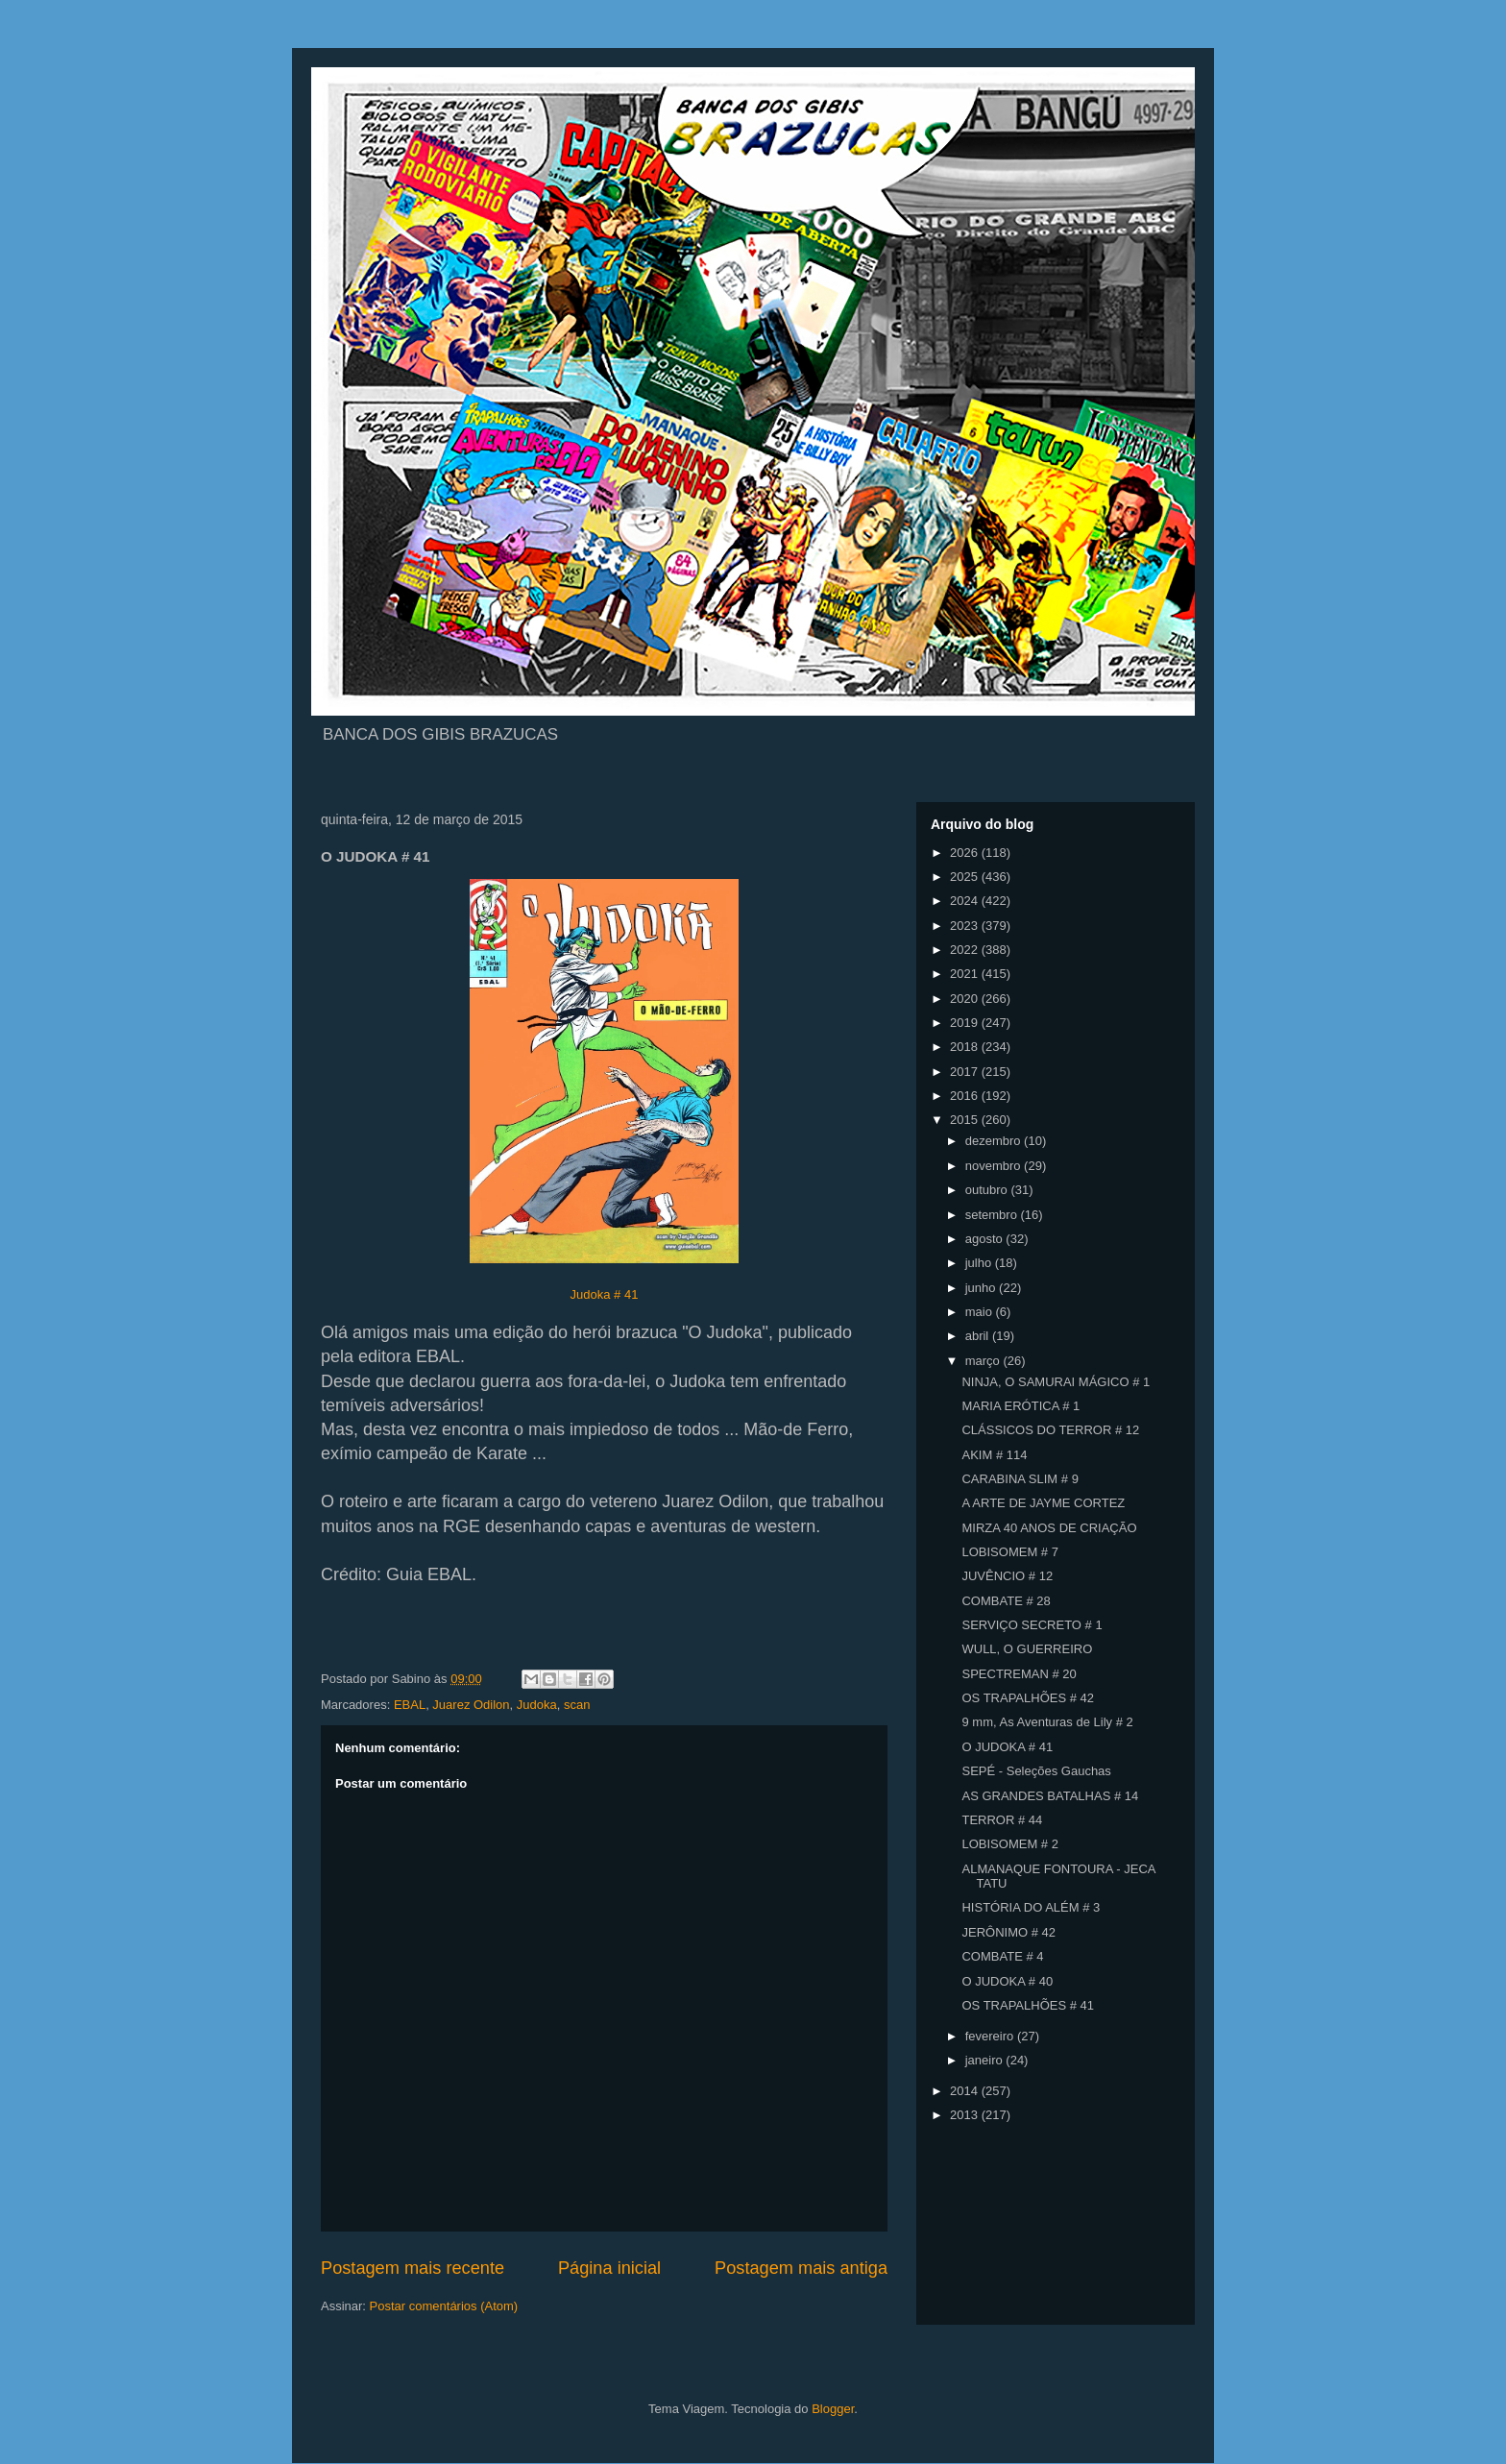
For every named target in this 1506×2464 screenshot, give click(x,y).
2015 (966, 1119)
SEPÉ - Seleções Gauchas (1035, 1771)
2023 (966, 925)
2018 (966, 1046)
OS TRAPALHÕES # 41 (1027, 2005)
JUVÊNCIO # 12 (1007, 1576)
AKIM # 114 (994, 1455)
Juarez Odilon (470, 1704)
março (984, 1361)
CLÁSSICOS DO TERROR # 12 (1050, 1430)
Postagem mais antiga (801, 2268)
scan (577, 1704)
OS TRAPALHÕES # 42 (1027, 1698)
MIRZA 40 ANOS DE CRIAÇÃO (1048, 1528)
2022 (966, 949)
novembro (994, 1166)
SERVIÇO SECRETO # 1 (1031, 1625)
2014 (966, 2091)
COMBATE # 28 (1005, 1601)
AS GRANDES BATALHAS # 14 (1049, 1796)
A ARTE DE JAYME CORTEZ (1043, 1503)
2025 (966, 876)
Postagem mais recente (412, 2268)
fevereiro (991, 2036)
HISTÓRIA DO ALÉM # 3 (1030, 1907)
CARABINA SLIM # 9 (1019, 1479)
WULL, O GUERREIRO (1026, 1649)
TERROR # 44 (1001, 1820)
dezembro (994, 1141)
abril (978, 1336)
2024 (966, 900)
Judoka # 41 (605, 1294)
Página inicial (609, 2268)
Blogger (833, 2409)
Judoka (537, 1704)
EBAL (409, 1704)
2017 (966, 1071)
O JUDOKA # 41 (1007, 1747)
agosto (986, 1239)
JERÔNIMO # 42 (1008, 1932)
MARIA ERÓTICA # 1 (1020, 1406)
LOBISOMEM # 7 (1009, 1552)
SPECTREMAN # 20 (1018, 1674)
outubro (988, 1190)
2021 (966, 973)
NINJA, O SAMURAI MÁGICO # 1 (1055, 1382)
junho (982, 1288)
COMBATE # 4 (1002, 1956)
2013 (966, 2115)
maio (980, 1312)
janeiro (986, 2060)
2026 (966, 852)
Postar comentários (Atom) (444, 2306)
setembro (993, 1215)
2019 (966, 1022)
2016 (966, 1095)
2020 (966, 998)
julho (980, 1263)
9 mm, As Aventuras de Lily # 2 (1046, 1722)
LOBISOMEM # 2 (1009, 1844)
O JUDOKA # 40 (1007, 1981)
